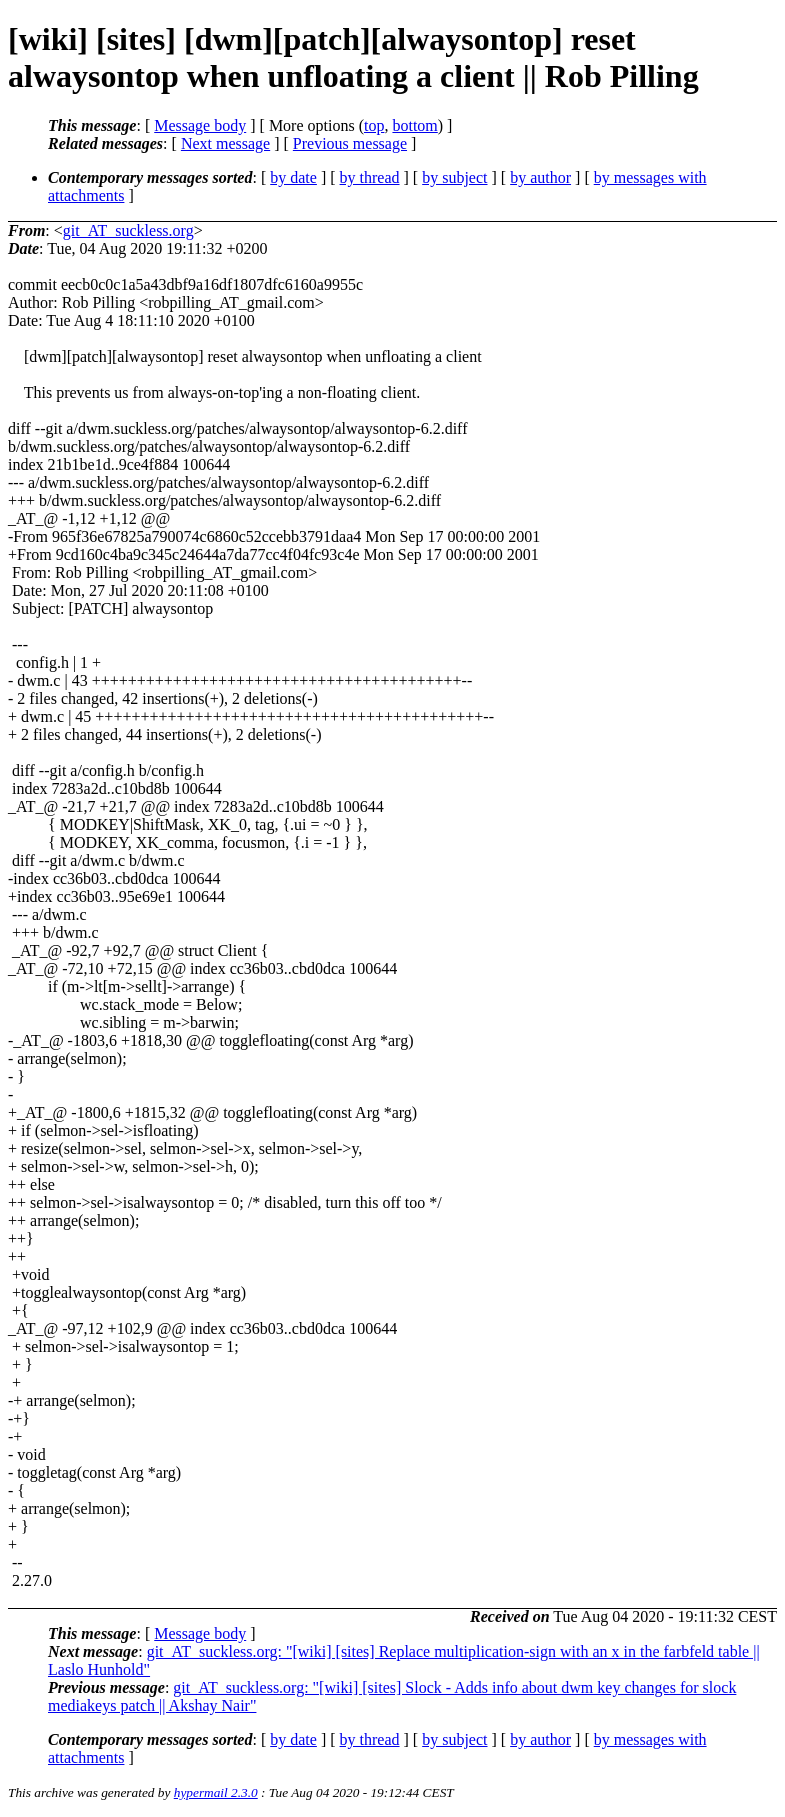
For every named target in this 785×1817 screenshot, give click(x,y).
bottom (414, 125)
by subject (454, 177)
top (374, 125)
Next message (225, 143)
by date (293, 177)
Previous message (350, 143)
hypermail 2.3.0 (216, 1792)
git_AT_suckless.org (128, 230)
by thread (370, 177)
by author (540, 177)
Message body (200, 125)
